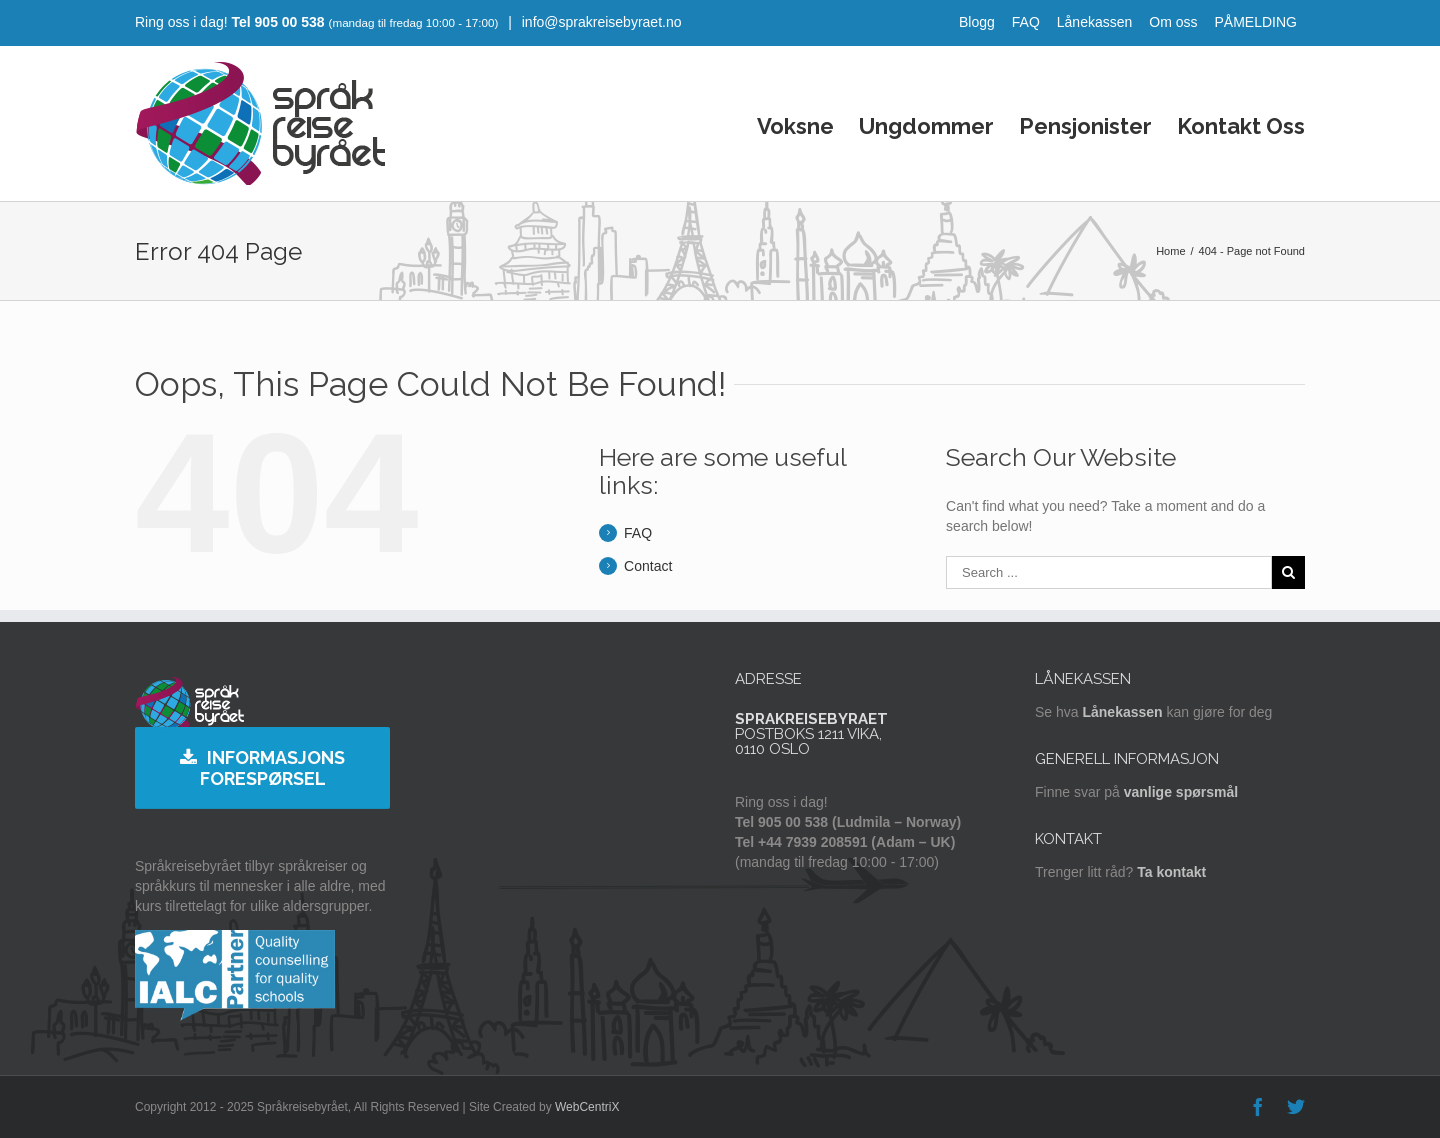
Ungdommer (926, 126)
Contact (648, 566)
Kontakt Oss (1241, 126)
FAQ (1026, 22)
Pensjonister (1085, 126)
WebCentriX (587, 1107)
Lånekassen (1095, 22)
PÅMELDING (1256, 22)
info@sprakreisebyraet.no (600, 22)
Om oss (1173, 22)
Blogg (977, 22)
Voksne (795, 126)
